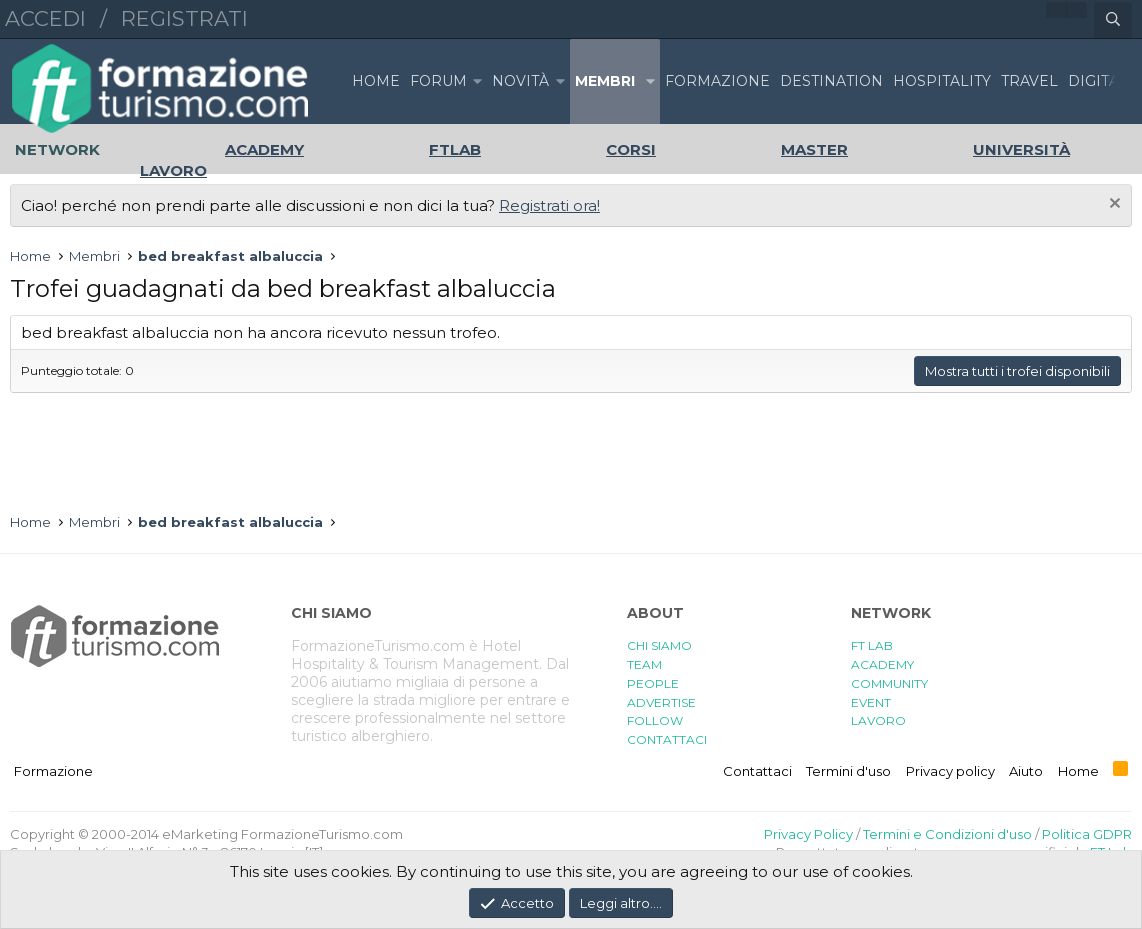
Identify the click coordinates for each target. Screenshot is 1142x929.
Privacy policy (950, 771)
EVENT (871, 702)
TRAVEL (1029, 81)
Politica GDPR (1087, 834)
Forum (438, 81)
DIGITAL (1098, 81)
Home (376, 81)
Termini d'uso (848, 771)
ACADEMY (882, 664)
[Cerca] (1113, 20)
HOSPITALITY (942, 81)
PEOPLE (653, 683)
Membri (605, 81)
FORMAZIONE (717, 81)
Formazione (53, 771)
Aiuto (1026, 771)
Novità (520, 81)
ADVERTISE (661, 702)
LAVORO (878, 720)
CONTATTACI (667, 739)
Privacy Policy (808, 834)
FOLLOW (655, 720)
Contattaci (757, 771)
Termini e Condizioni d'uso (947, 834)
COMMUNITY (889, 683)
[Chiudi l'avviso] (1112, 205)
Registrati (184, 18)
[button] (477, 81)
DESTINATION (831, 81)
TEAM (644, 664)
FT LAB (872, 645)
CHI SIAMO (659, 645)
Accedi (45, 18)
